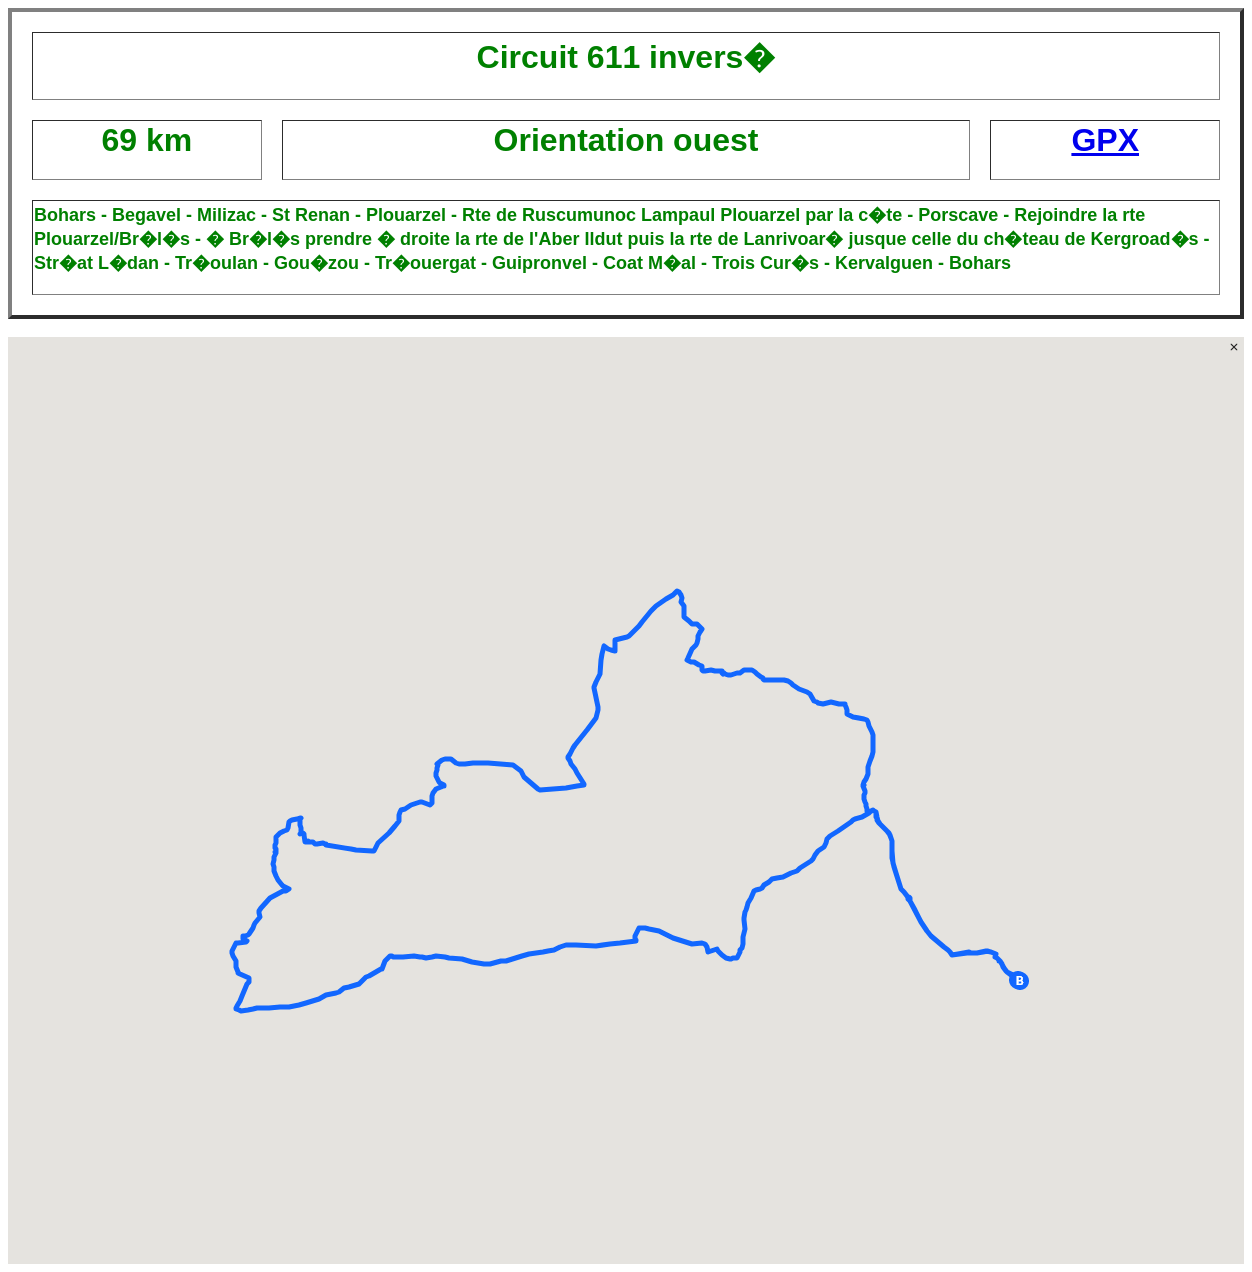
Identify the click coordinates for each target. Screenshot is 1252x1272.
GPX (1105, 140)
